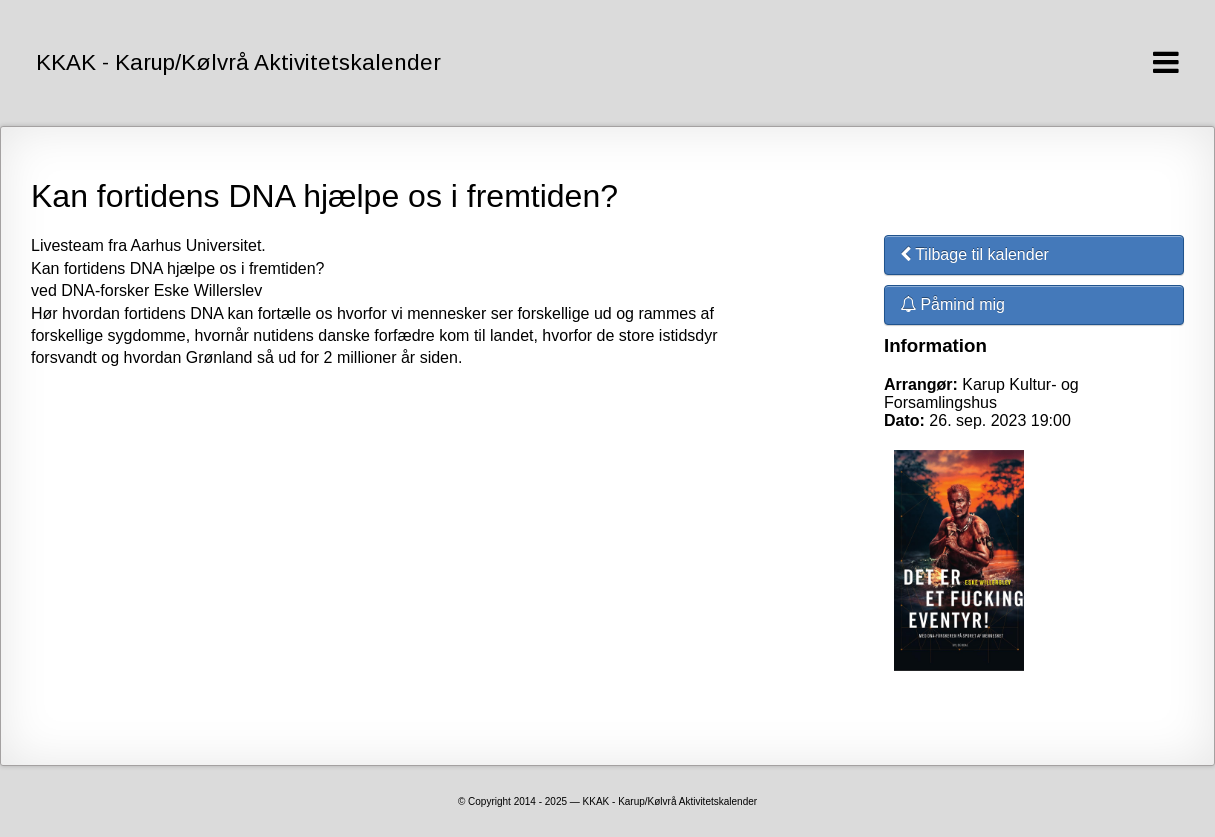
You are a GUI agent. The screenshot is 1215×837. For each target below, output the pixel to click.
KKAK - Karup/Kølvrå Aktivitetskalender (238, 62)
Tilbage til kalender (974, 254)
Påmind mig (952, 304)
